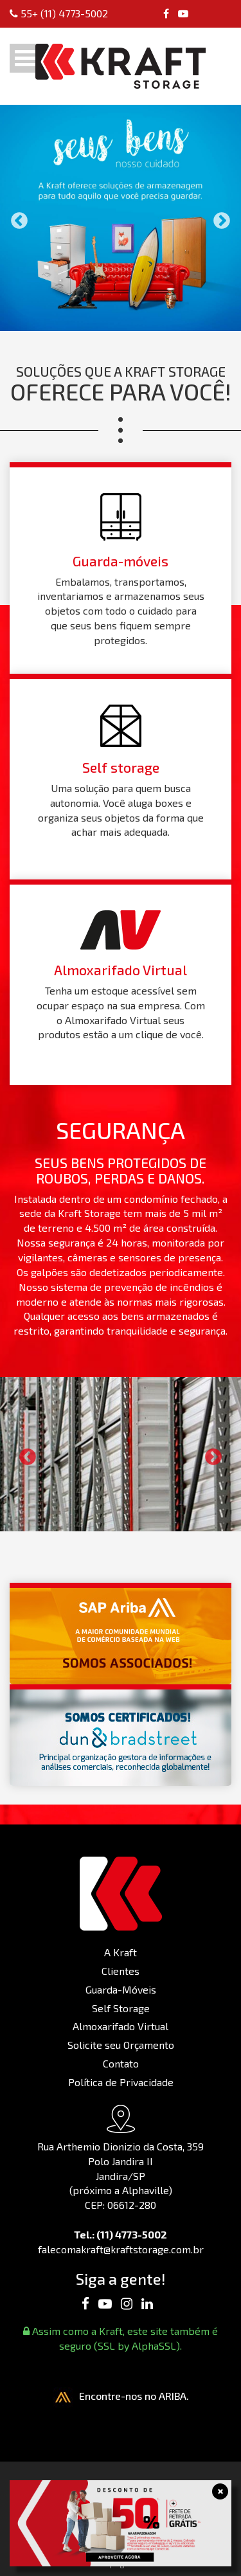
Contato (121, 2063)
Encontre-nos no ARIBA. (121, 2397)
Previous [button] (16, 218)
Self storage (120, 767)
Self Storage (121, 2008)
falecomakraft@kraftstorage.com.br (121, 2249)
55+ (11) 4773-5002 (59, 13)
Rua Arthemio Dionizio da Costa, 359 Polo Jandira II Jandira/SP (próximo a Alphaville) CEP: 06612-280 (120, 2162)
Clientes (120, 1971)
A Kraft (120, 1952)
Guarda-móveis (120, 561)
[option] (120, 218)
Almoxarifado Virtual (120, 970)
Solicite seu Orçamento (120, 2045)
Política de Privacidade (121, 2082)
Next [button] (218, 218)
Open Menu (25, 58)
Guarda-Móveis (120, 1989)
